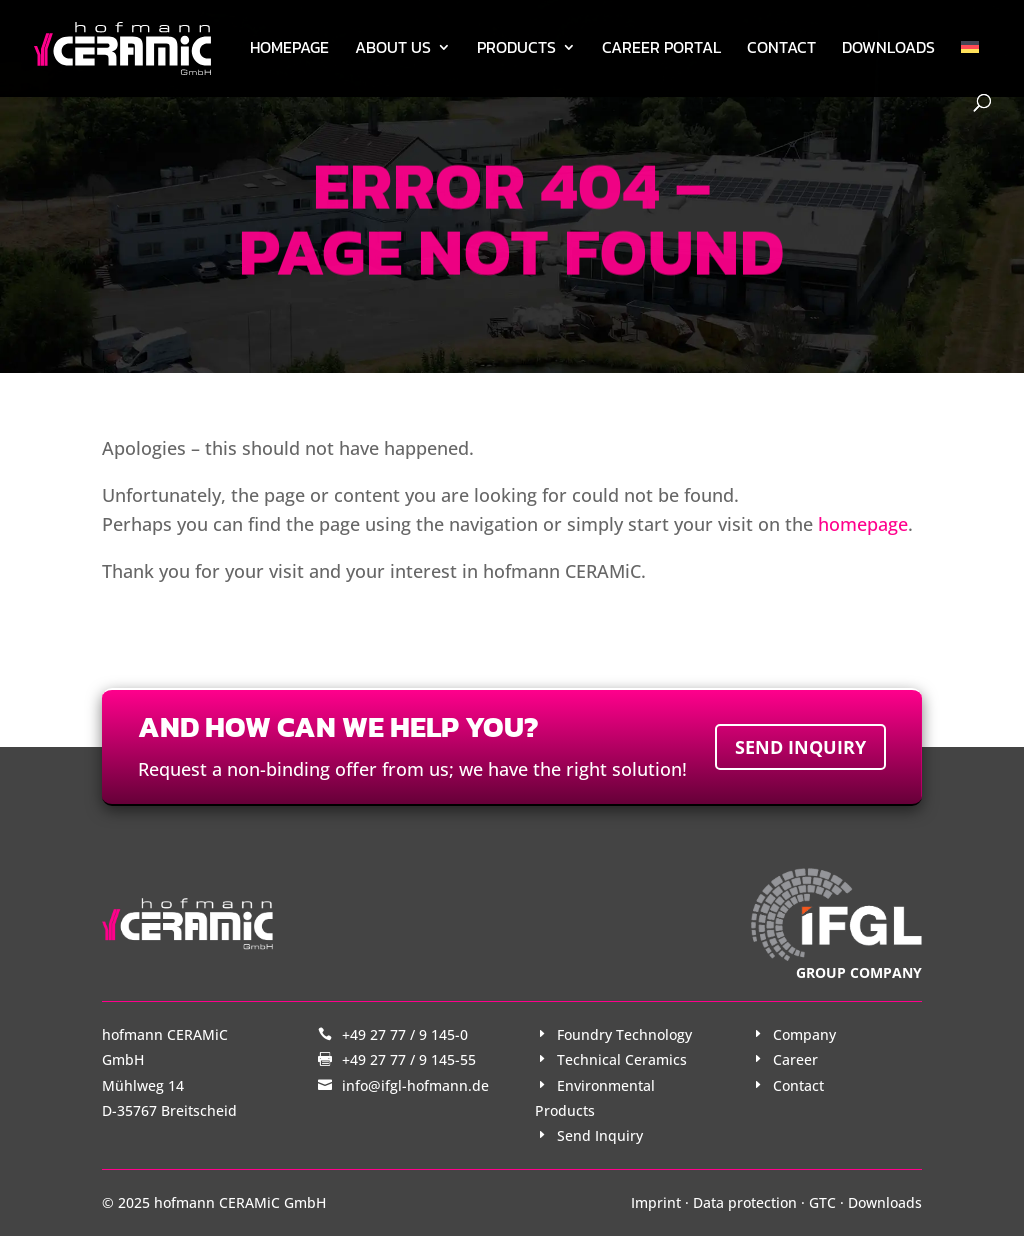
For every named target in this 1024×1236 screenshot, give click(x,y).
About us (393, 49)
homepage (863, 524)
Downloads (888, 49)
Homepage (289, 49)
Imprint (656, 1202)
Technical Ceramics (622, 1059)
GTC (822, 1202)
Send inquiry (800, 747)
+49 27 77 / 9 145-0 (405, 1034)
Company (804, 1034)
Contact (781, 49)
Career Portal (661, 49)
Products (516, 49)
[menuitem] (970, 67)
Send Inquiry (600, 1135)
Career (795, 1059)
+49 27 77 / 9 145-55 (409, 1059)
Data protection (745, 1202)
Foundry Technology (624, 1034)
